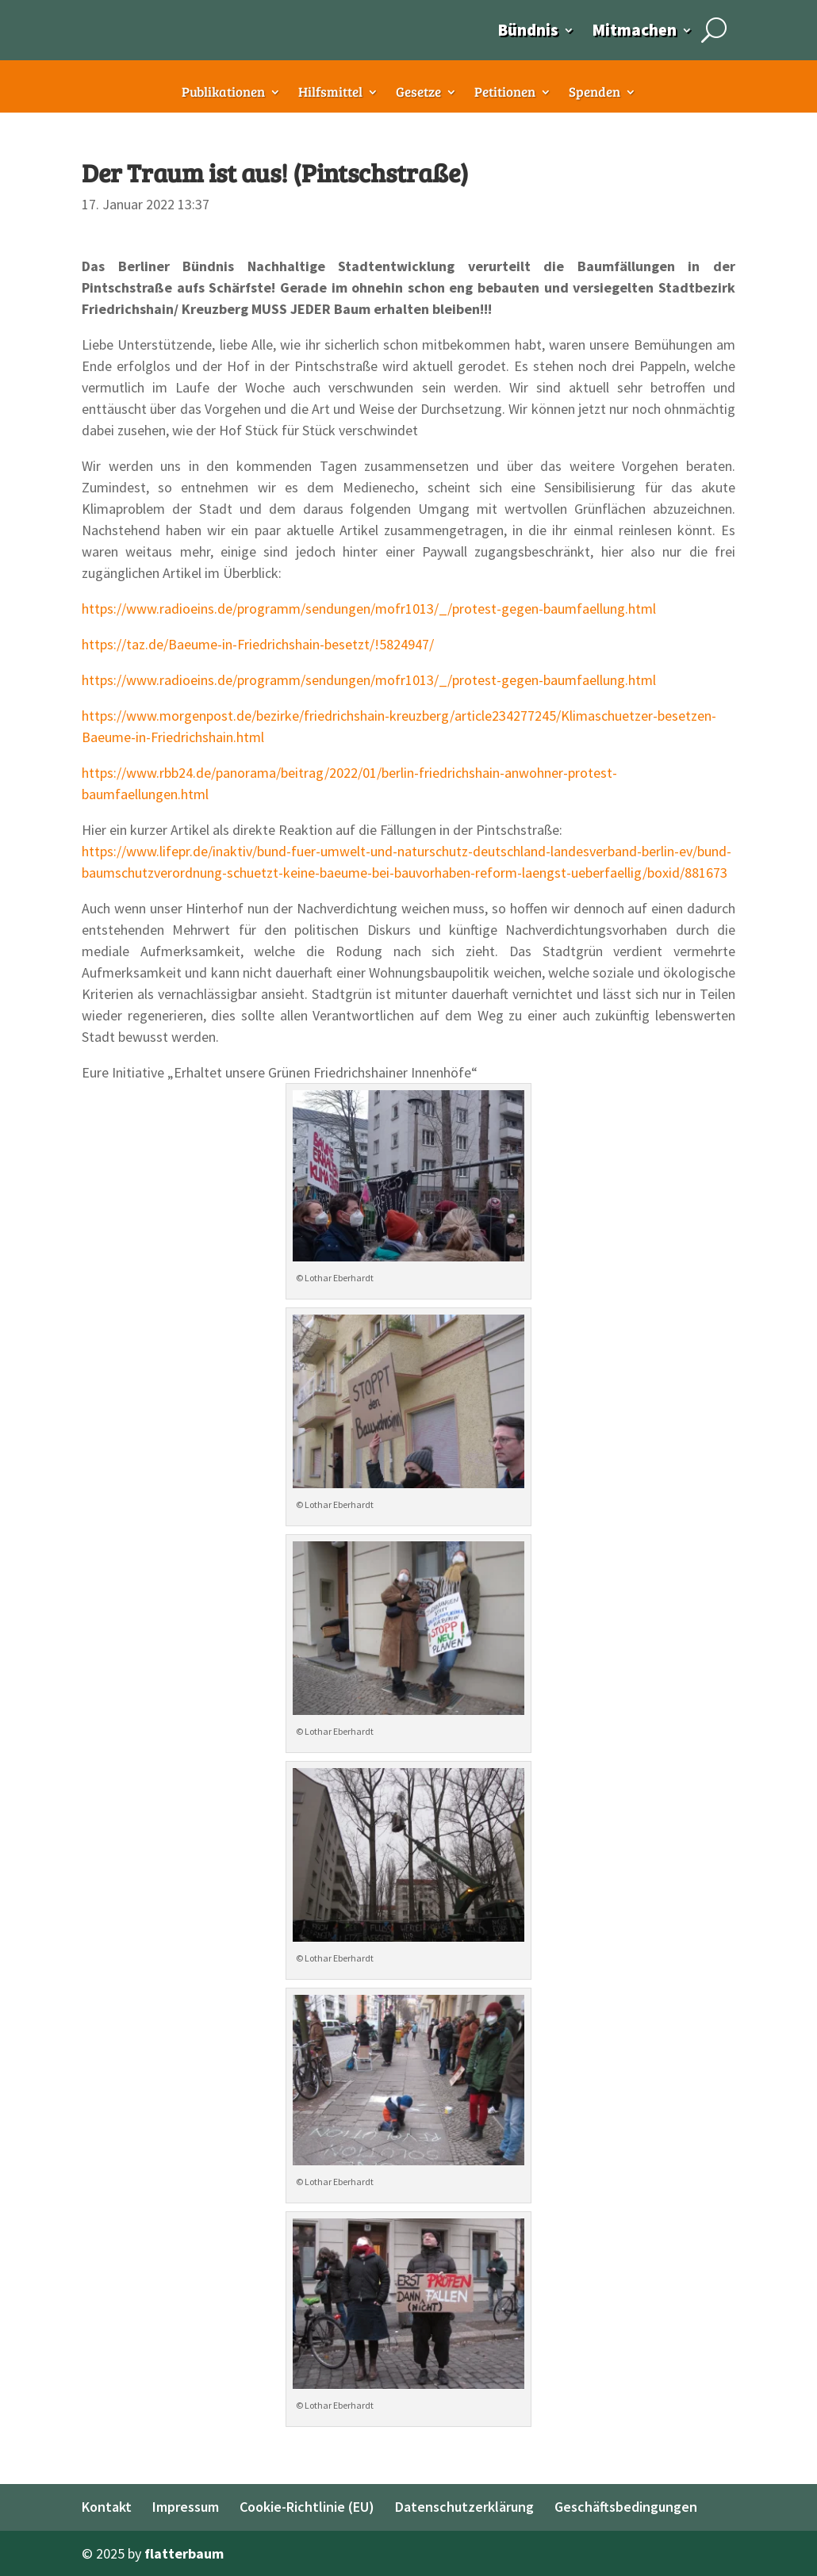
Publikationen (223, 93)
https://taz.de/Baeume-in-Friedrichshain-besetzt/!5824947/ (258, 644)
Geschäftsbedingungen (625, 2507)
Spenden (594, 93)
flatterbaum (184, 2553)
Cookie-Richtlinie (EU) (307, 2507)
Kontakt (107, 2507)
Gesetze (418, 93)
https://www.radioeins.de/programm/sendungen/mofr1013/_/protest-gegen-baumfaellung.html (369, 608)
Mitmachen (634, 29)
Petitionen (504, 93)
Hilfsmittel (330, 93)
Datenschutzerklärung (464, 2507)
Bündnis (527, 29)
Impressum (185, 2507)
